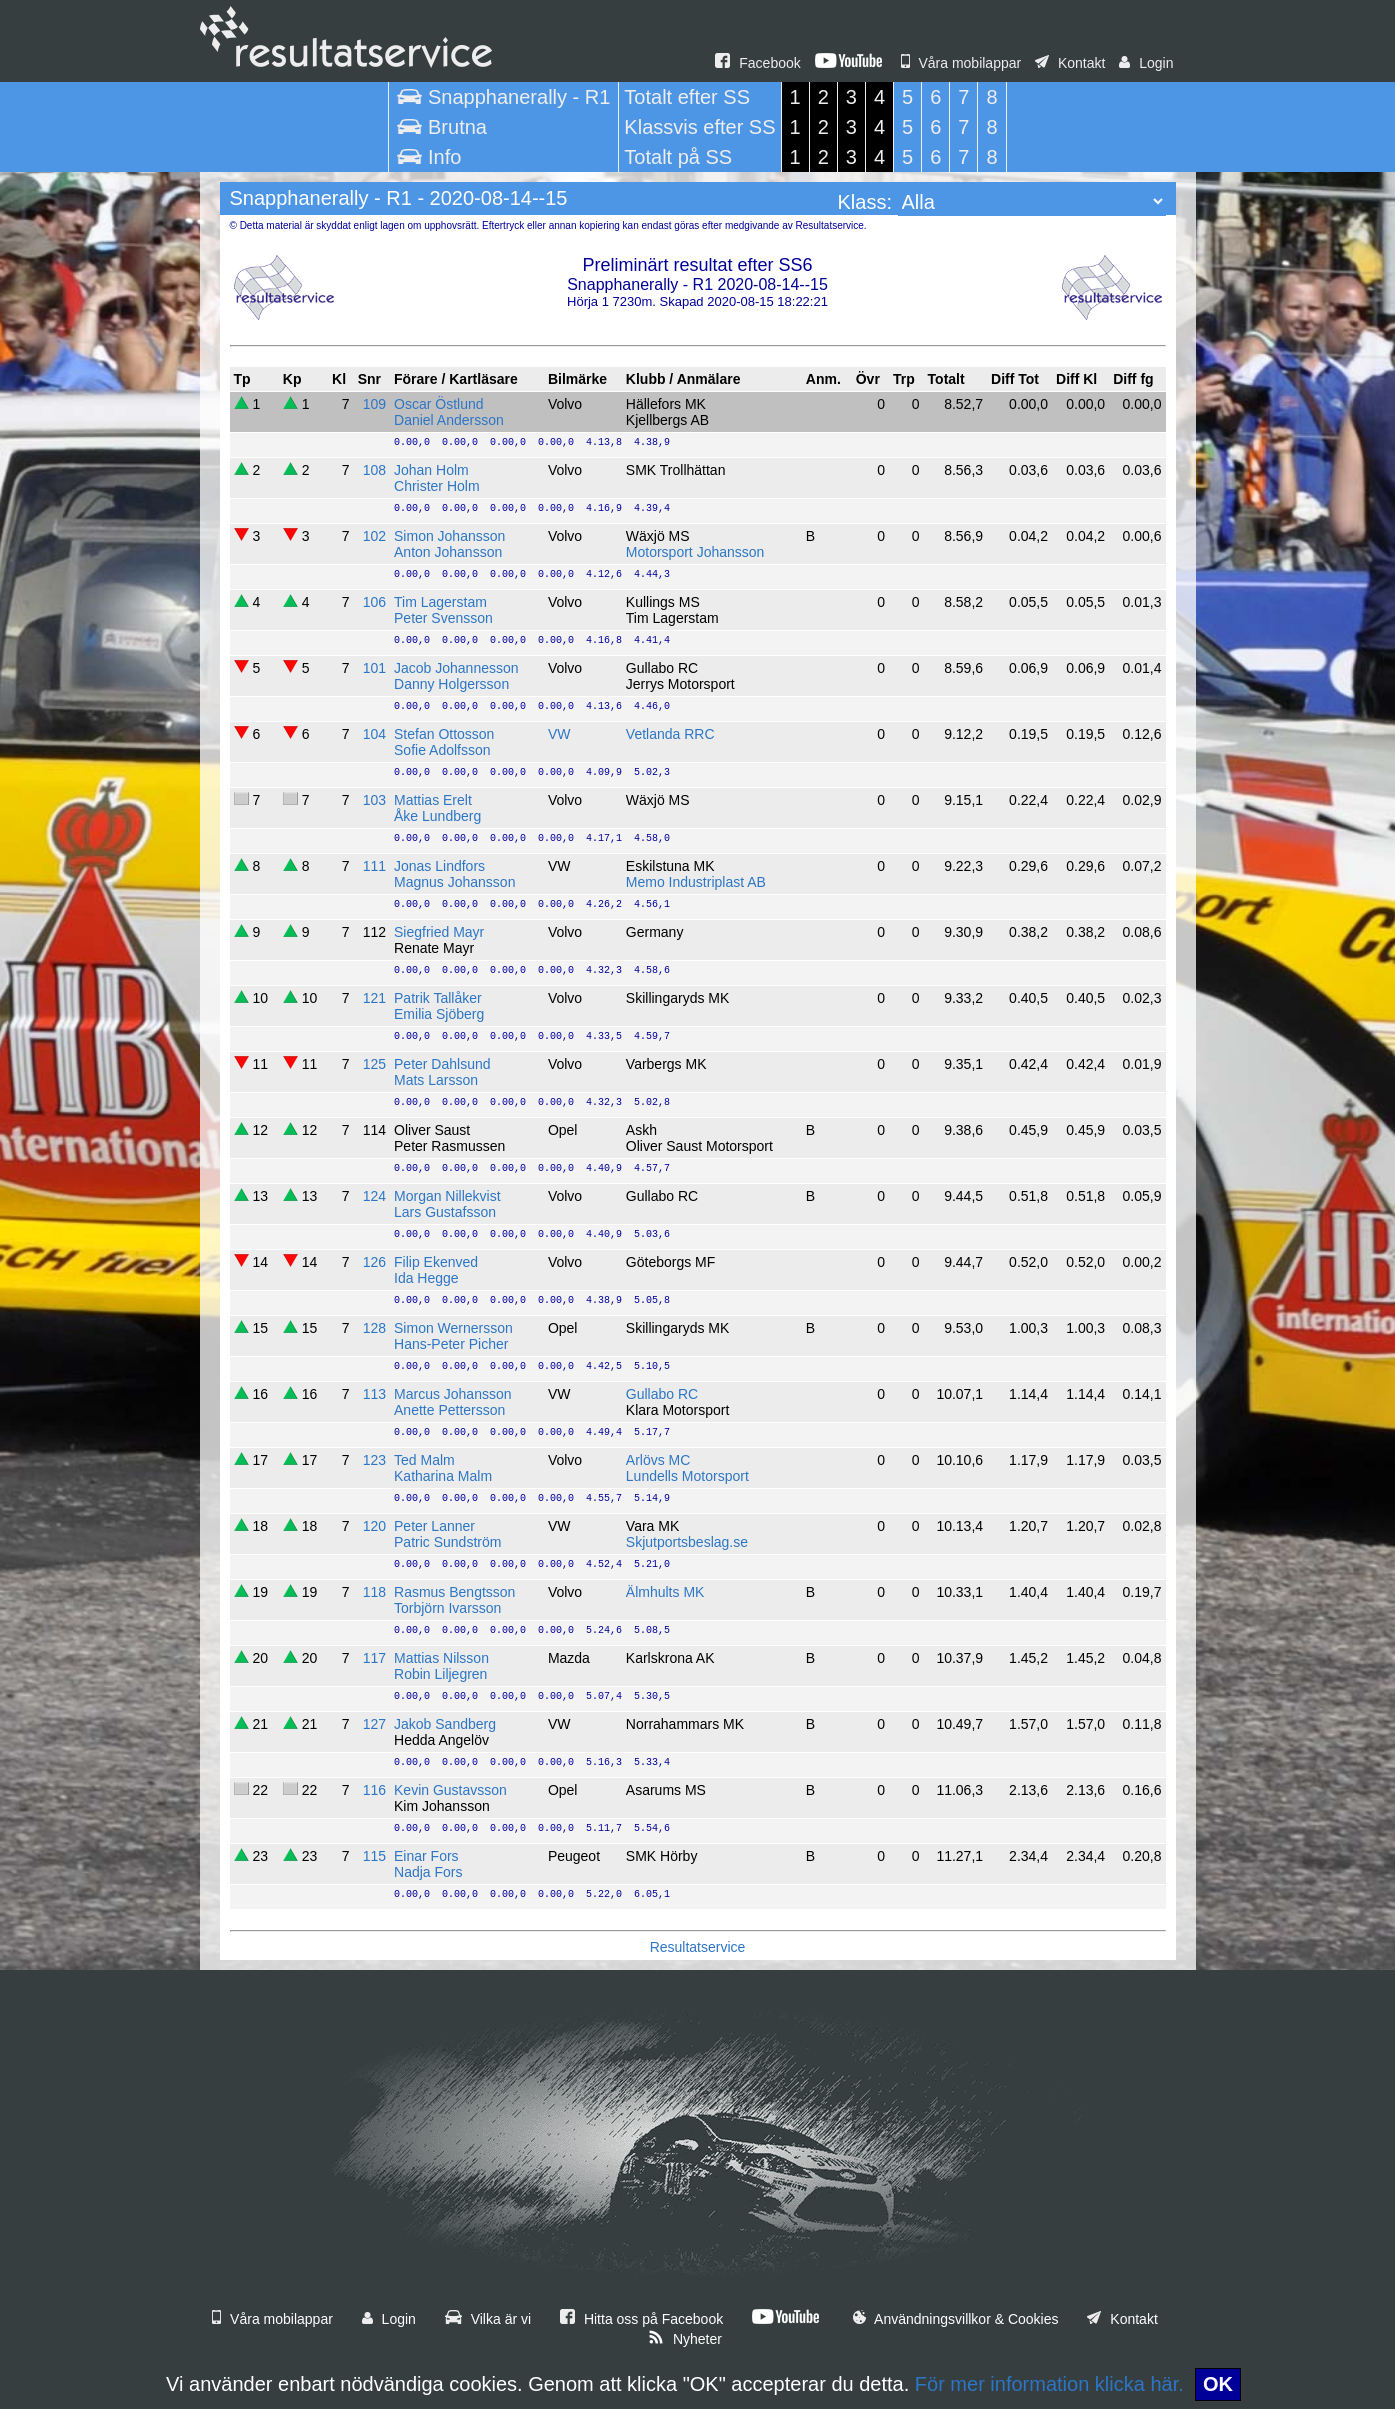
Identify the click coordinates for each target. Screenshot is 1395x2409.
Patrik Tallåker (438, 998)
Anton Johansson (448, 552)
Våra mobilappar (961, 63)
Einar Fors (426, 1856)
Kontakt (1070, 63)
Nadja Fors (428, 1872)
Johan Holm (431, 470)
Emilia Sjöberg (439, 1014)
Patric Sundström (447, 1542)
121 (374, 998)
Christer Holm (437, 486)
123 (374, 1460)
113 (374, 1394)
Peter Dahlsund (442, 1064)
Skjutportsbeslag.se (687, 1542)
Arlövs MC (658, 1460)
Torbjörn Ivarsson (447, 1608)
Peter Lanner (434, 1526)
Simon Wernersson (453, 1328)
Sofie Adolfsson (442, 750)
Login (1146, 63)
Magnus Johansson (454, 882)
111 (374, 866)
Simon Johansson (449, 536)
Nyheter (685, 2339)
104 (374, 734)
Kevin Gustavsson (450, 1790)
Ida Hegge (426, 1278)
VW (559, 734)
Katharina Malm (443, 1476)
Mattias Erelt (433, 800)
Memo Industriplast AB (696, 882)
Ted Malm (424, 1460)
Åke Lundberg (437, 816)
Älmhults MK (665, 1592)
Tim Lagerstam (440, 602)
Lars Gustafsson (445, 1212)
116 (374, 1790)
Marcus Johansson (453, 1394)
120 (374, 1526)
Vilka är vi (488, 2319)
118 (374, 1592)
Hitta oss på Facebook (641, 2319)
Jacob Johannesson (456, 668)
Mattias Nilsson (441, 1658)
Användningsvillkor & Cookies (956, 2319)
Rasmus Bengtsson (454, 1592)
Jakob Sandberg (445, 1724)
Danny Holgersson (451, 684)
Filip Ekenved (436, 1262)
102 (374, 536)
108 (374, 470)
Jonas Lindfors (439, 866)
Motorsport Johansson (695, 552)
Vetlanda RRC (670, 734)
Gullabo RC (662, 1394)
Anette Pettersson (449, 1410)
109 (374, 404)
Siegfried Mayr (439, 932)
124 (374, 1196)
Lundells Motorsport (687, 1476)
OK (1218, 2384)
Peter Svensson (443, 618)
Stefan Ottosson (444, 734)
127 (374, 1724)
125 (374, 1064)
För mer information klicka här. (1049, 2384)
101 (374, 668)
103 (374, 800)
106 (374, 602)
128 (374, 1328)
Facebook (757, 63)
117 (374, 1658)
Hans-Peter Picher (451, 1344)
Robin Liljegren (440, 1674)
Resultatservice (698, 1947)
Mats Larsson (436, 1080)
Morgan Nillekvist (447, 1196)
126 (374, 1262)
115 (374, 1856)
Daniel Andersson (449, 420)
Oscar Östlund (438, 404)
